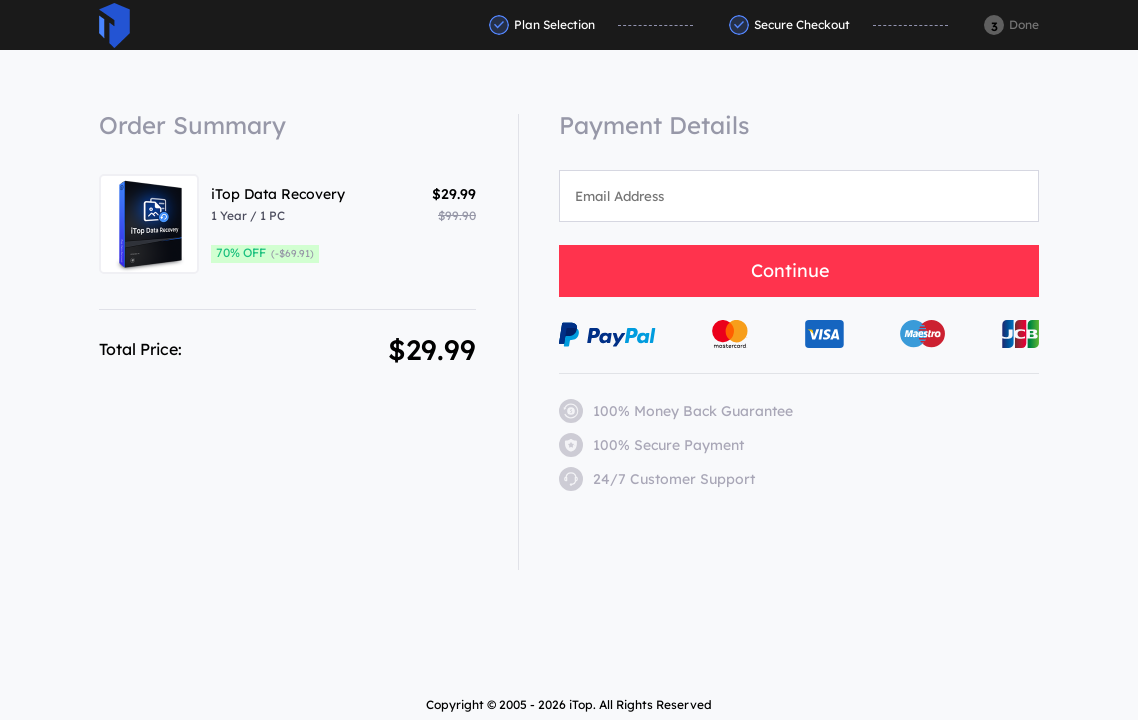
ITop (114, 25)
